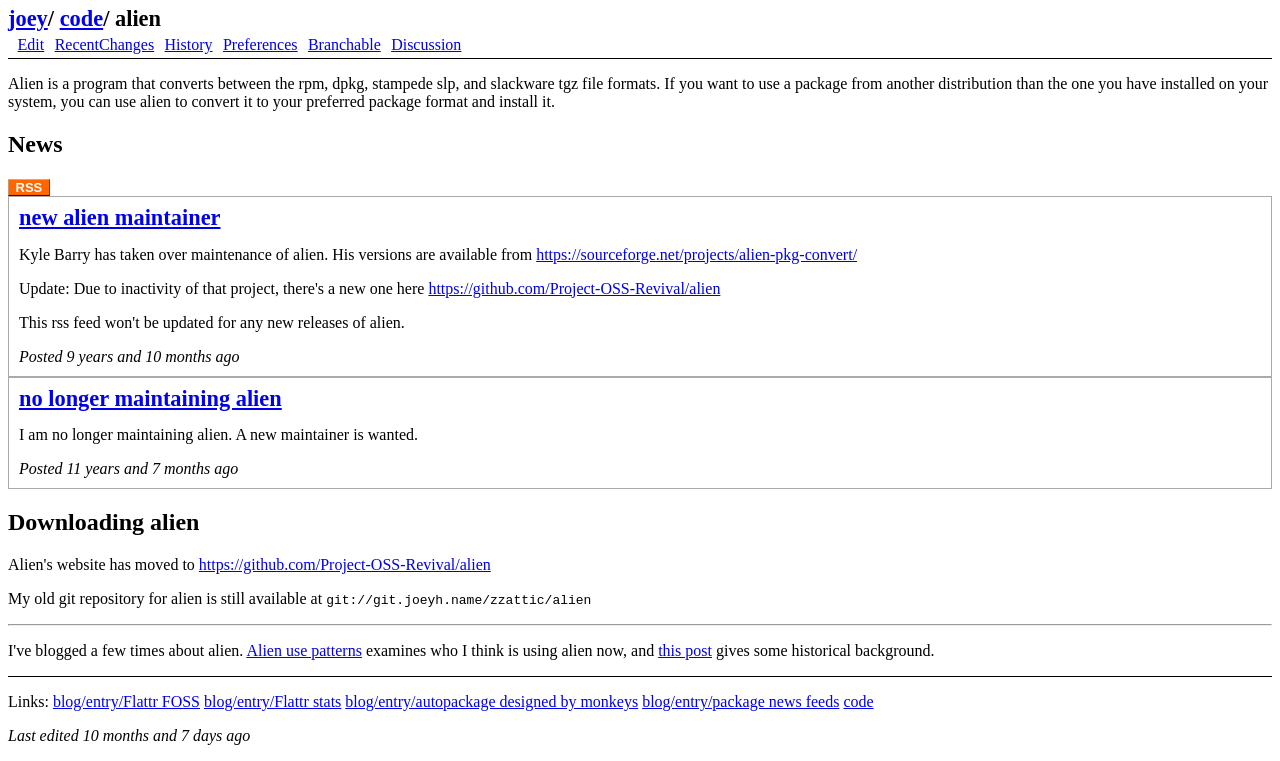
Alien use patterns (304, 650)
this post (685, 650)
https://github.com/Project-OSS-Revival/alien (574, 288)
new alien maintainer (120, 217)
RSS (29, 187)
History (189, 44)
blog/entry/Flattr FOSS (126, 701)
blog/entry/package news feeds (740, 701)
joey (28, 18)
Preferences (260, 44)
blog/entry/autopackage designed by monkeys (491, 701)
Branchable (344, 44)
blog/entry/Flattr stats (272, 701)
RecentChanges (105, 44)
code (82, 18)
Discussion (426, 44)
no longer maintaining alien (150, 398)
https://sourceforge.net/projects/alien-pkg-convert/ (696, 254)
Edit (31, 44)
